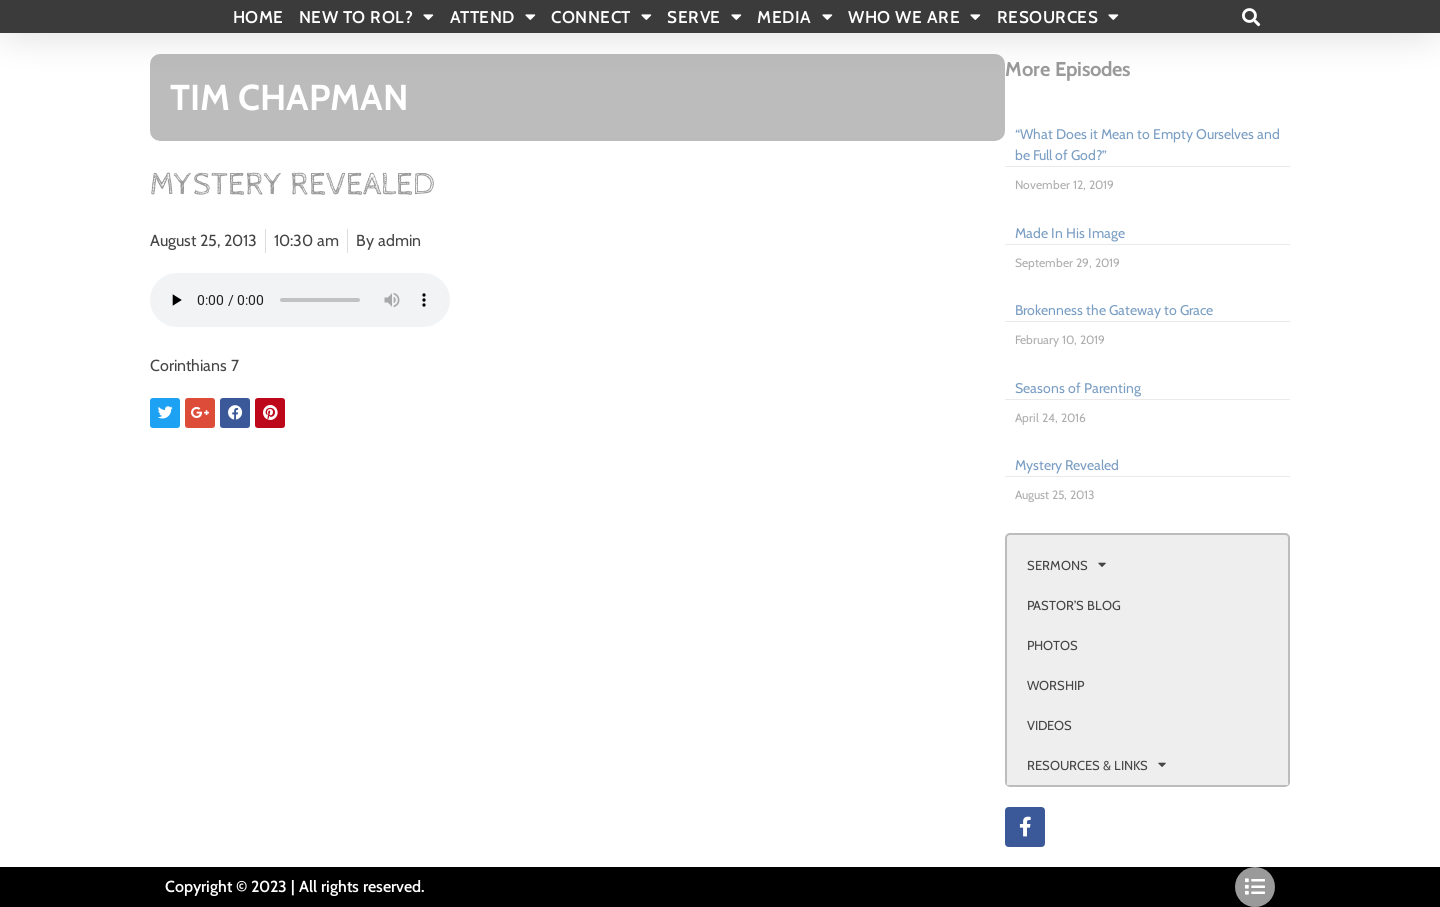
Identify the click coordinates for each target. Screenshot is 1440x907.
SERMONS (1066, 564)
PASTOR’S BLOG (1074, 605)
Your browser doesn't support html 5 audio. (300, 300)
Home (258, 17)
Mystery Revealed (1067, 465)
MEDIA (795, 17)
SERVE (704, 17)
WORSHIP (1055, 685)
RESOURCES (1058, 17)
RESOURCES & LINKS (1096, 764)
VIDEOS (1049, 725)
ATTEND (493, 17)
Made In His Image (1070, 233)
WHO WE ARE (915, 17)
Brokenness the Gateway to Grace (1114, 310)
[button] (1250, 16)
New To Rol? (367, 17)
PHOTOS (1052, 645)
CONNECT (601, 17)
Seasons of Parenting (1078, 388)
